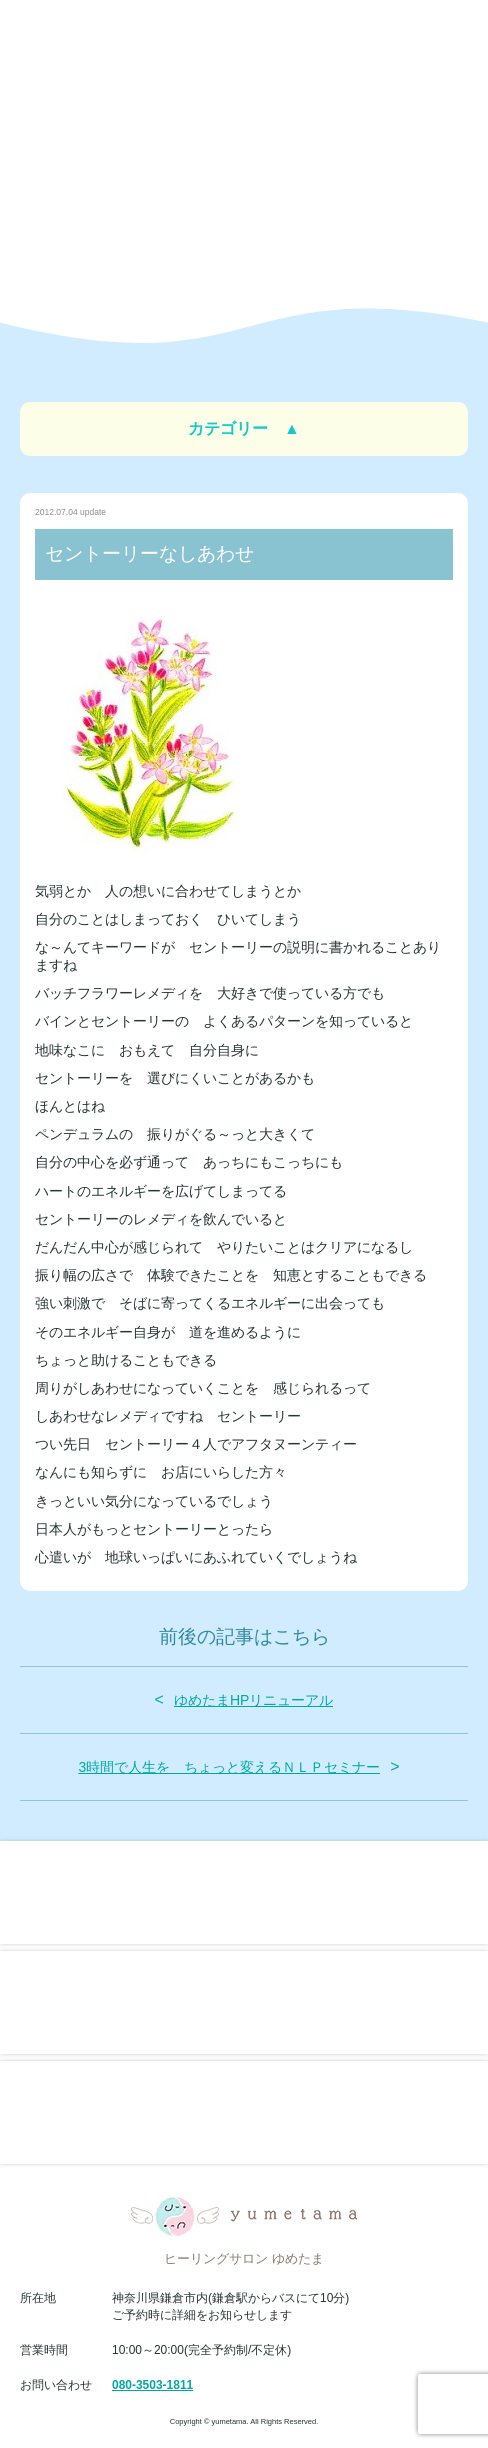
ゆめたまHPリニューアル (253, 1700)
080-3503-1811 (152, 2385)
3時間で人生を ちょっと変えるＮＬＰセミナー (229, 1767)
